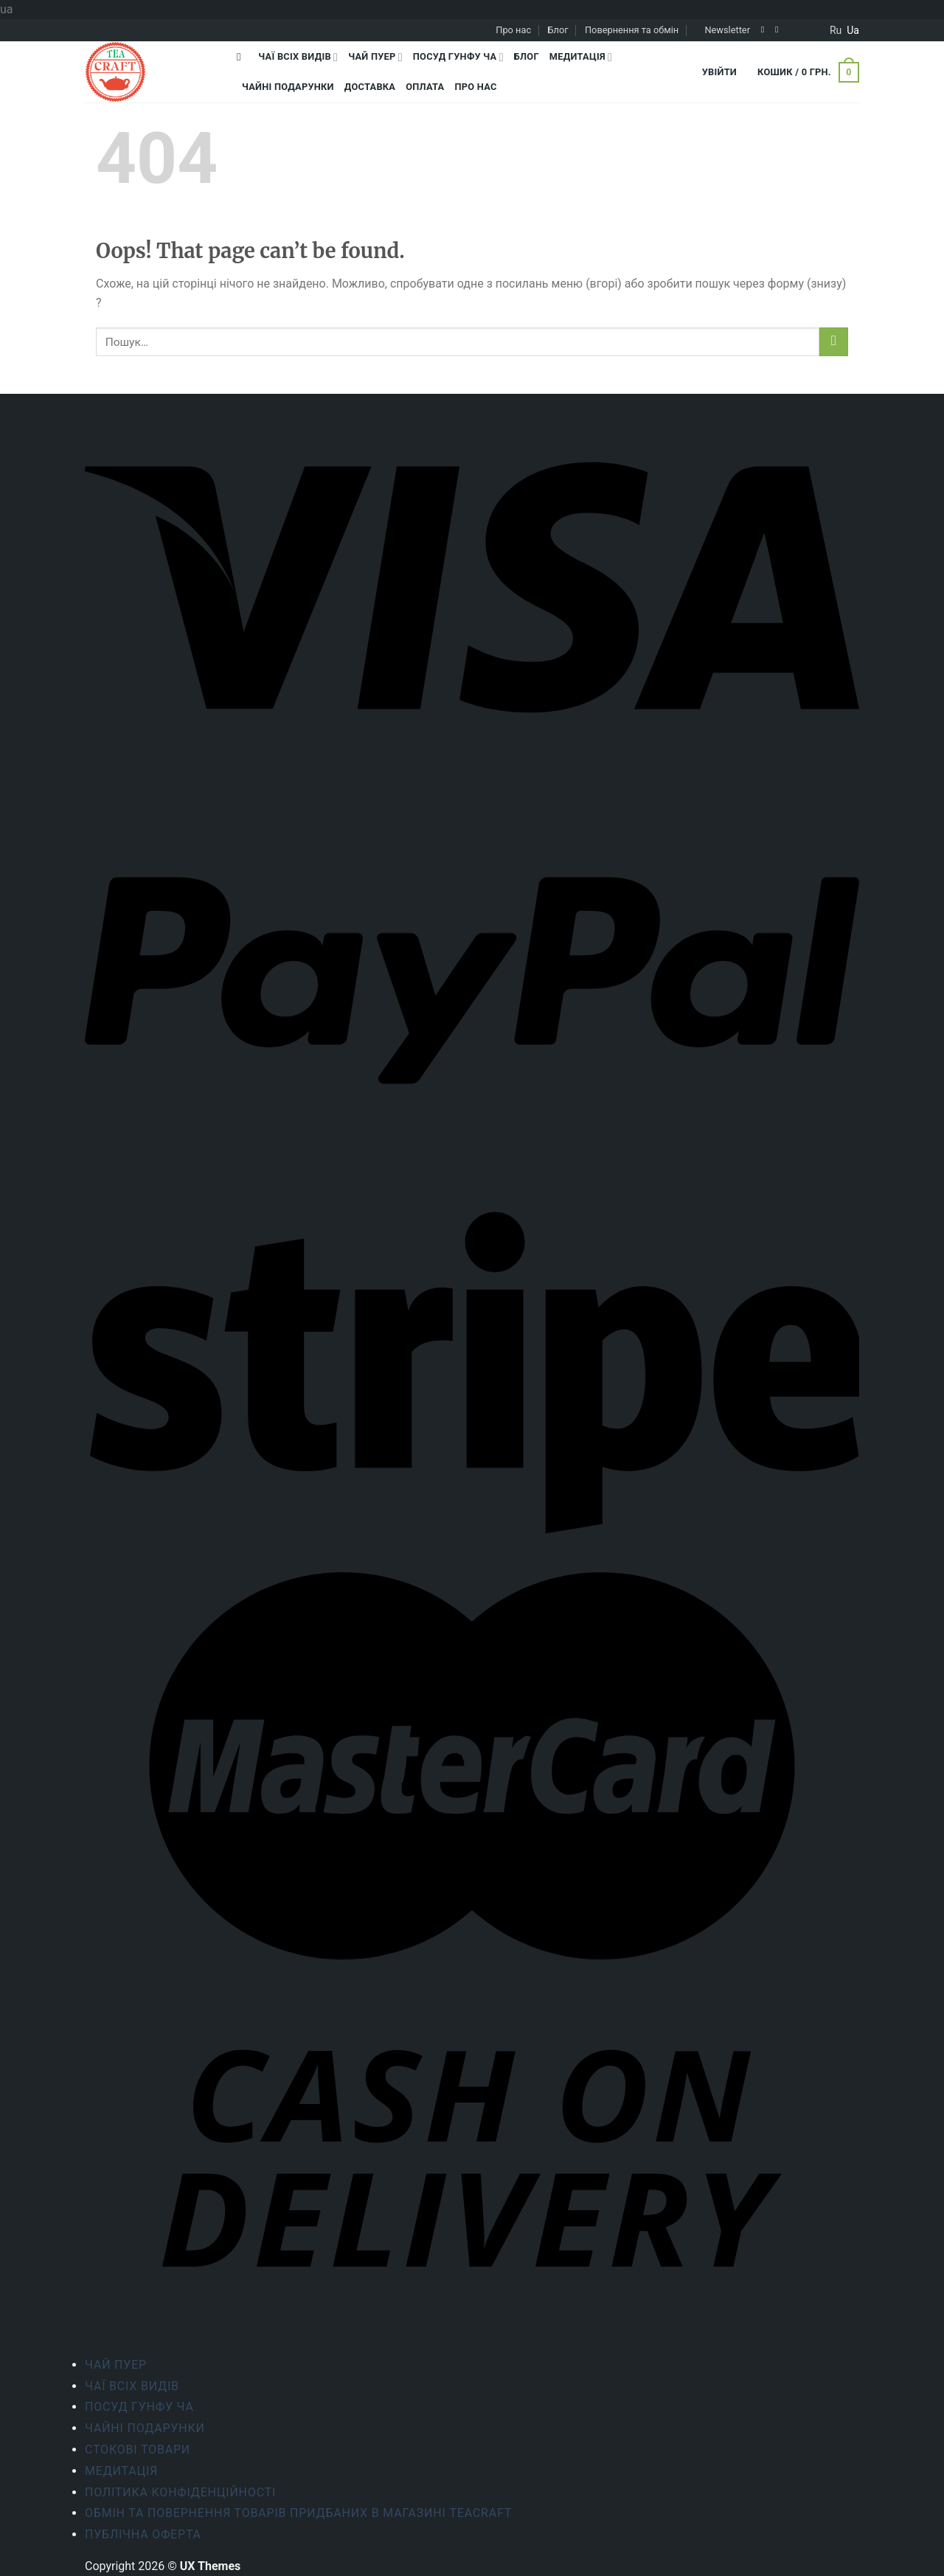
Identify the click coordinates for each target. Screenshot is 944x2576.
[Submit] (833, 341)
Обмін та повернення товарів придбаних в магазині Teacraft (298, 2513)
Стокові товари (137, 2450)
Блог (557, 29)
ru (835, 30)
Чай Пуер (375, 57)
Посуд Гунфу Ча (458, 57)
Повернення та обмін (631, 29)
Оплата (425, 86)
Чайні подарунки (288, 86)
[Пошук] (242, 57)
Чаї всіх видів (298, 57)
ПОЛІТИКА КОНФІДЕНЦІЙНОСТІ (180, 2492)
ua (853, 30)
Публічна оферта (143, 2534)
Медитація (580, 57)
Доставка (369, 86)
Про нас (513, 29)
